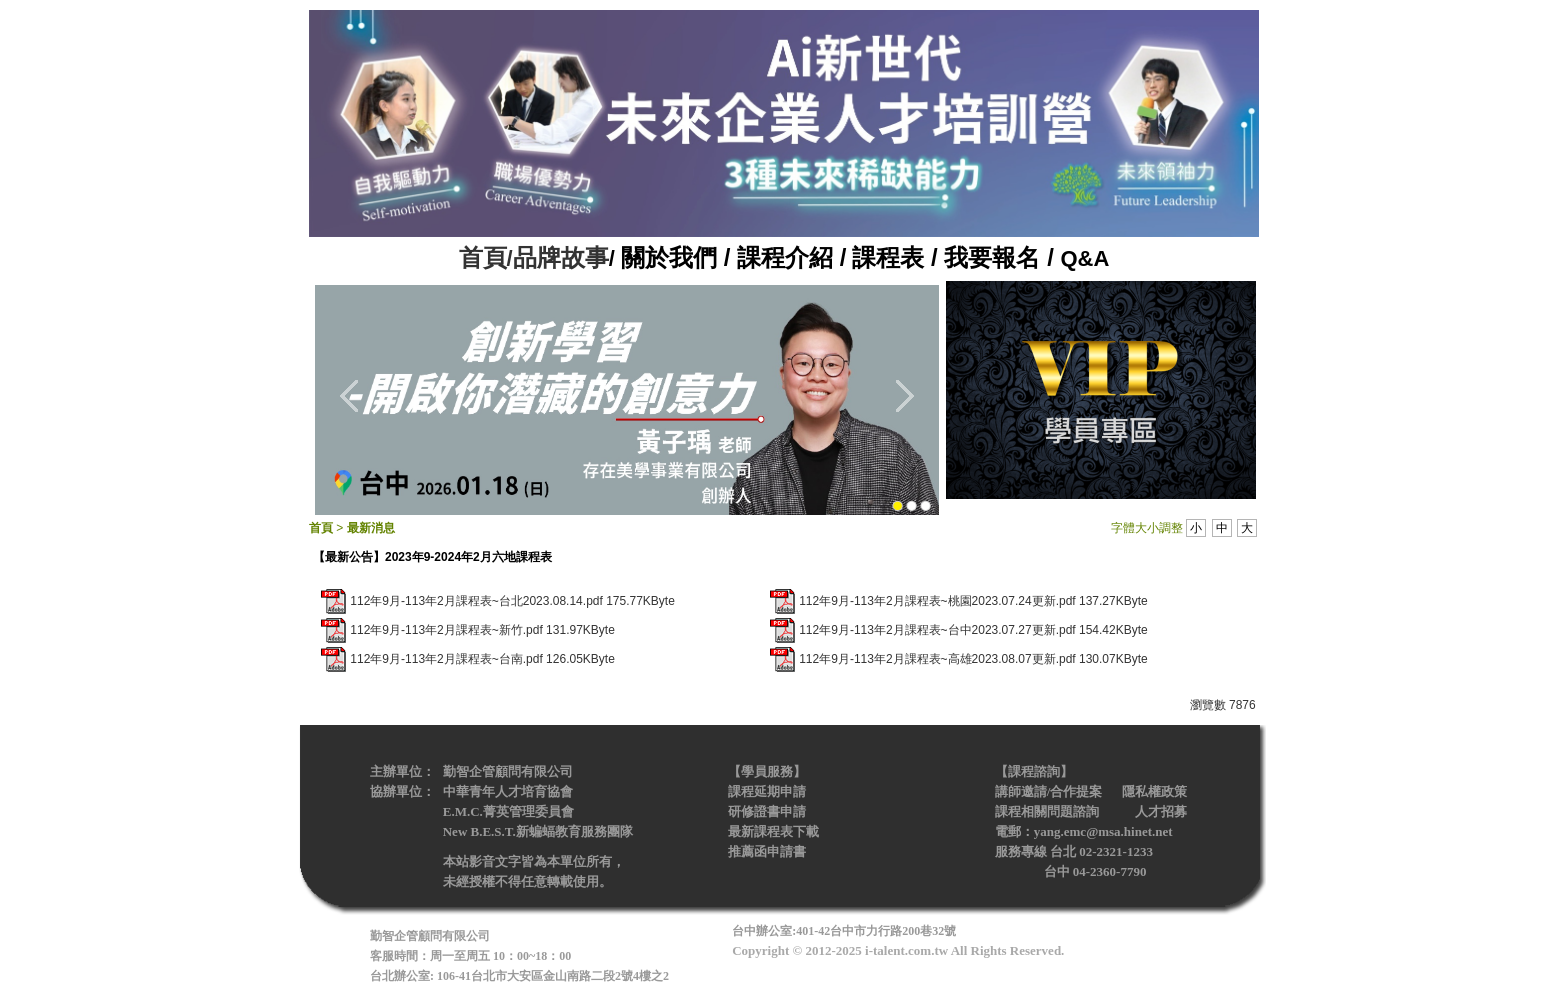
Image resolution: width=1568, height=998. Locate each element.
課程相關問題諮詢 (1047, 811)
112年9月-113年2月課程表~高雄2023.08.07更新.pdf (937, 659)
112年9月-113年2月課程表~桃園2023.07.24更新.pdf (937, 601)
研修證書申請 (767, 811)
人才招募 (1161, 811)
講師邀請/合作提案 (1049, 791)
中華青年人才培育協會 (508, 791)
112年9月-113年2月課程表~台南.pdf (446, 659)
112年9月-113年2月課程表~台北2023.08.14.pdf (476, 601)
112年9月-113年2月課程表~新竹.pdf (446, 630)
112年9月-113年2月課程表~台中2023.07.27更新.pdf (937, 630)
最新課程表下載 (773, 831)
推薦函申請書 (768, 851)
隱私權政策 (1154, 791)
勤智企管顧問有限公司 (508, 771)
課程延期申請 (767, 791)
